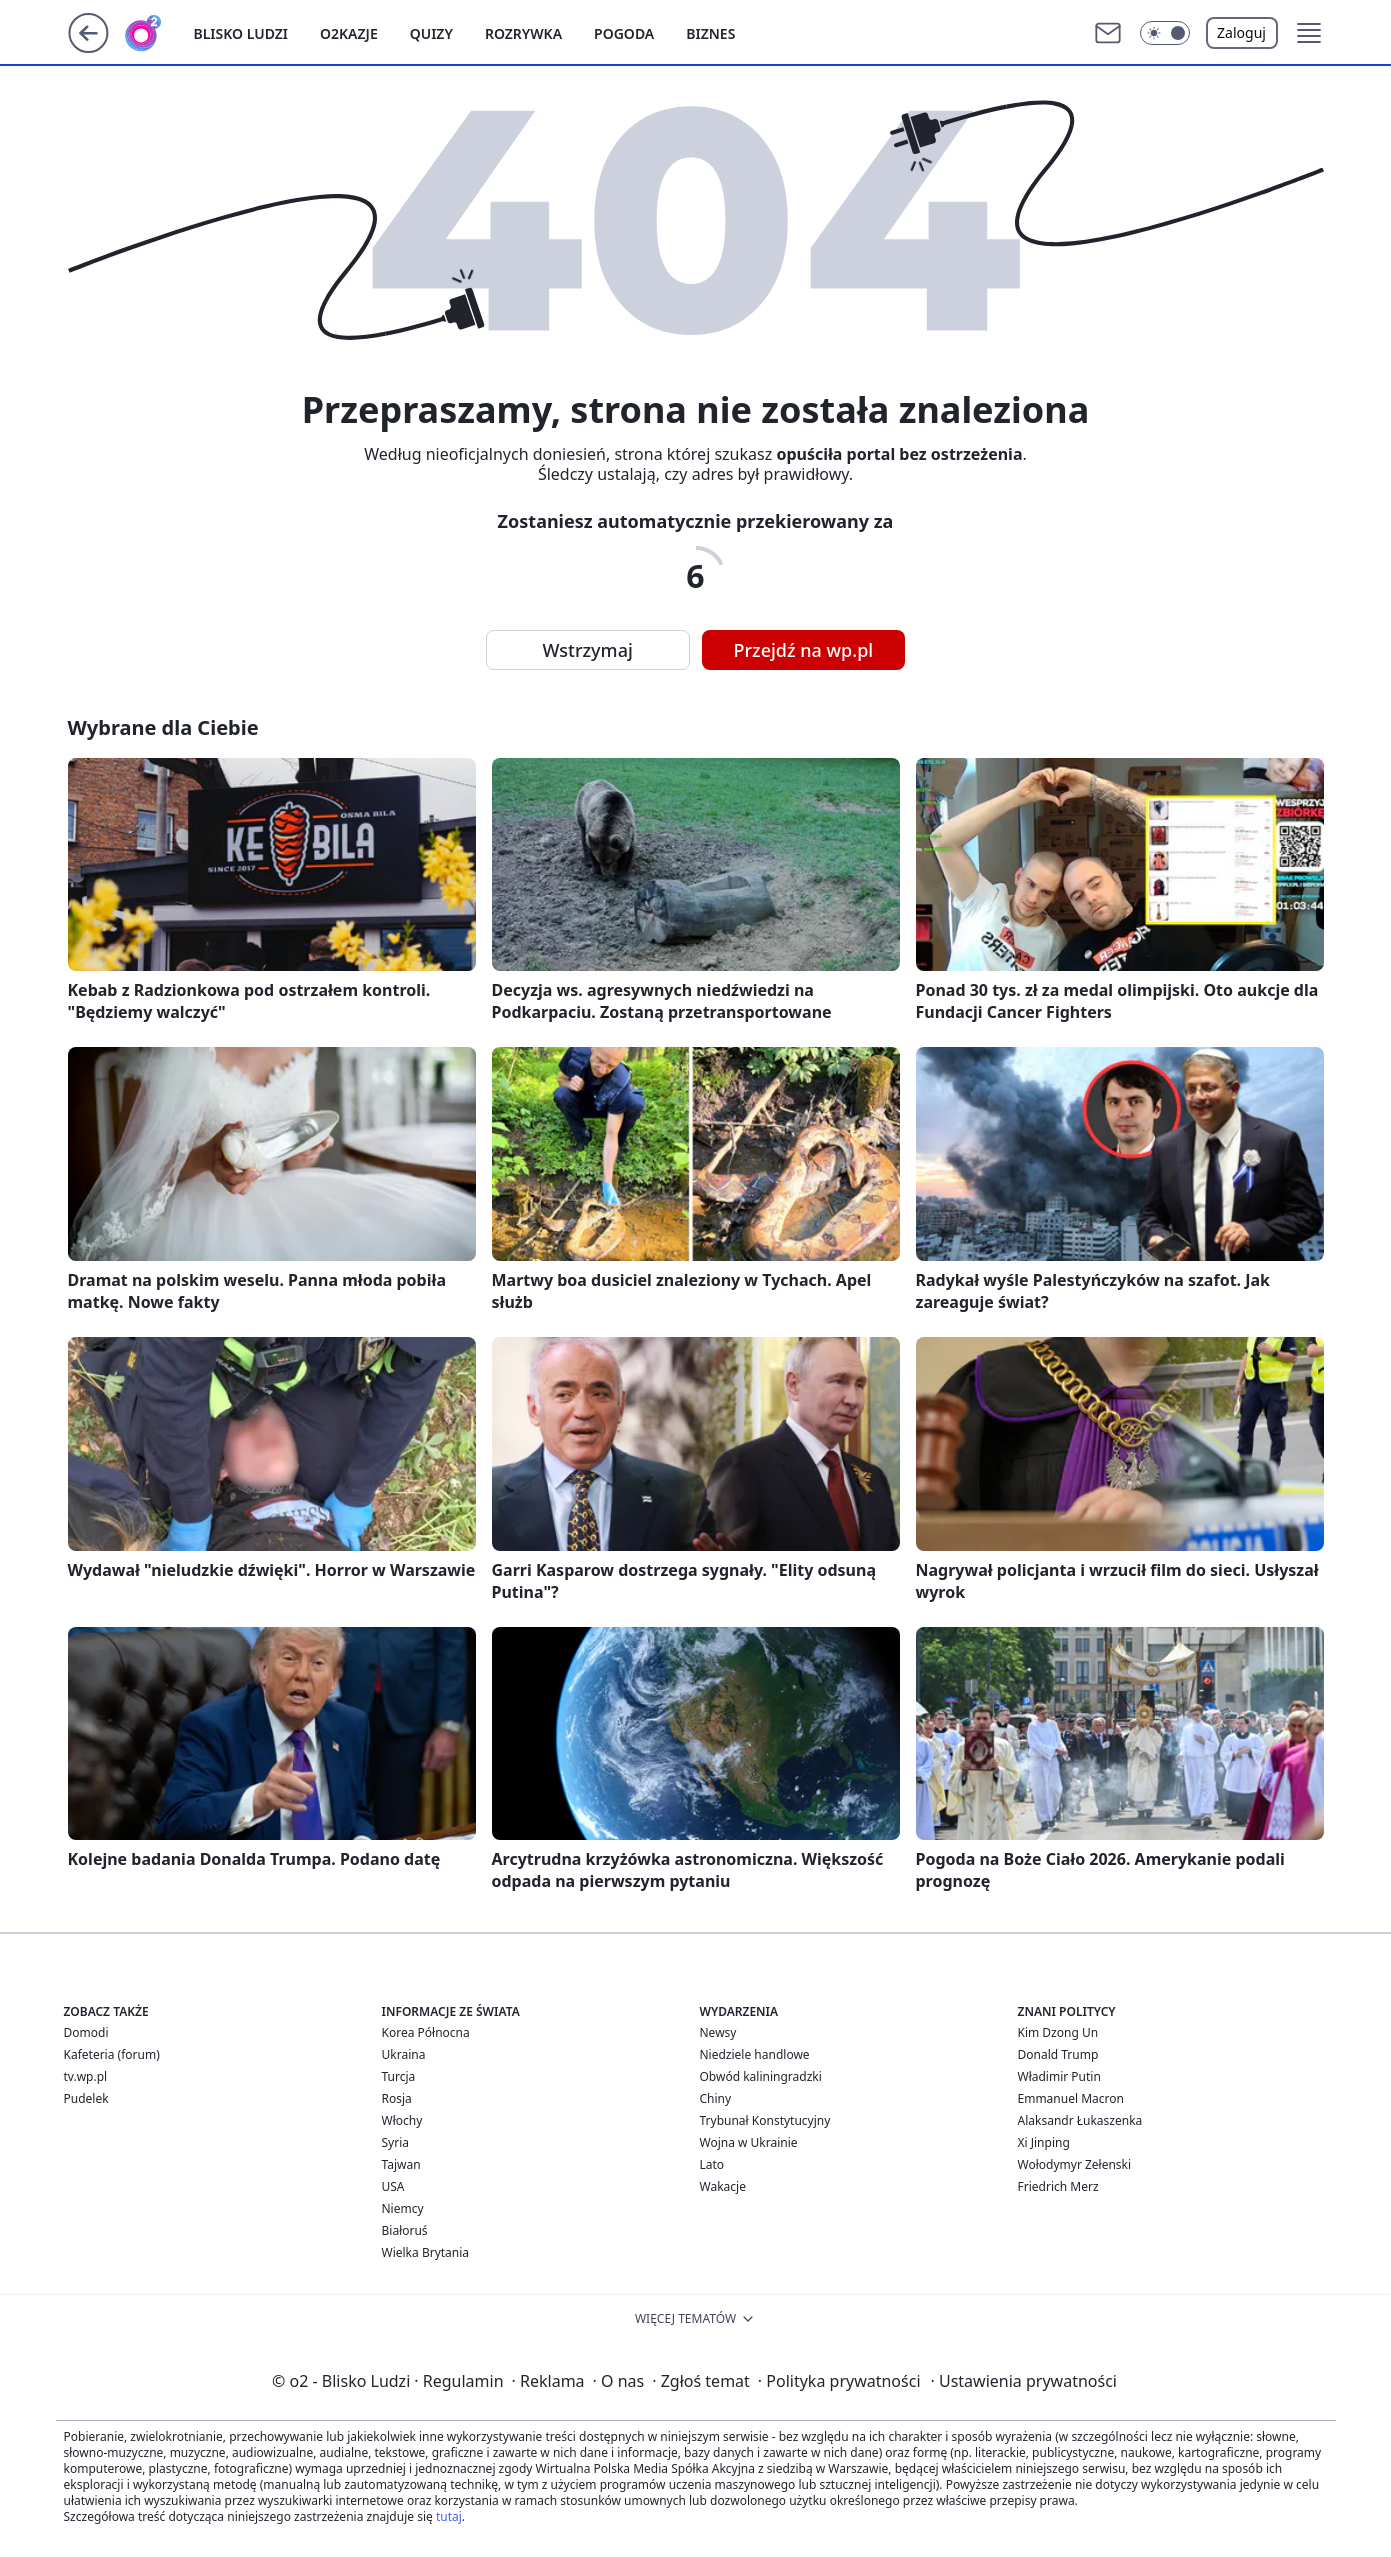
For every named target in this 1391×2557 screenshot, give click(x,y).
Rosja (397, 2098)
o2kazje (349, 33)
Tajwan (401, 2164)
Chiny (716, 2098)
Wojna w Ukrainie (749, 2142)
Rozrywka (523, 33)
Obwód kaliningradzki (761, 2076)
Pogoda (624, 33)
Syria (396, 2142)
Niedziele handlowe (755, 2054)
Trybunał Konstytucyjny (765, 2120)
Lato (712, 2164)
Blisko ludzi (241, 33)
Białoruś (405, 2230)
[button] (1165, 33)
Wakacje (723, 2186)
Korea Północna (426, 2032)
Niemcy (403, 2208)
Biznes (710, 33)
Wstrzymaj (588, 650)
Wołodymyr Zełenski (1075, 2164)
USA (393, 2186)
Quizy (431, 33)
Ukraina (404, 2054)
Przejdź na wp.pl (804, 650)
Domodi (86, 2032)
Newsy (718, 2032)
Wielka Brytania (426, 2252)
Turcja (399, 2076)
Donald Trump (1058, 2054)
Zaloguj (1241, 32)
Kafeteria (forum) (112, 2054)
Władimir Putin (1059, 2076)
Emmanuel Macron (1071, 2098)
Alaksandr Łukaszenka (1080, 2120)
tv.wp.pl (86, 2076)
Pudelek (86, 2098)
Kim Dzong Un (1058, 2032)
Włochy (402, 2120)
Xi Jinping (1044, 2142)
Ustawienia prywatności (1024, 2381)
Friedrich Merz (1058, 2186)
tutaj (449, 2516)
